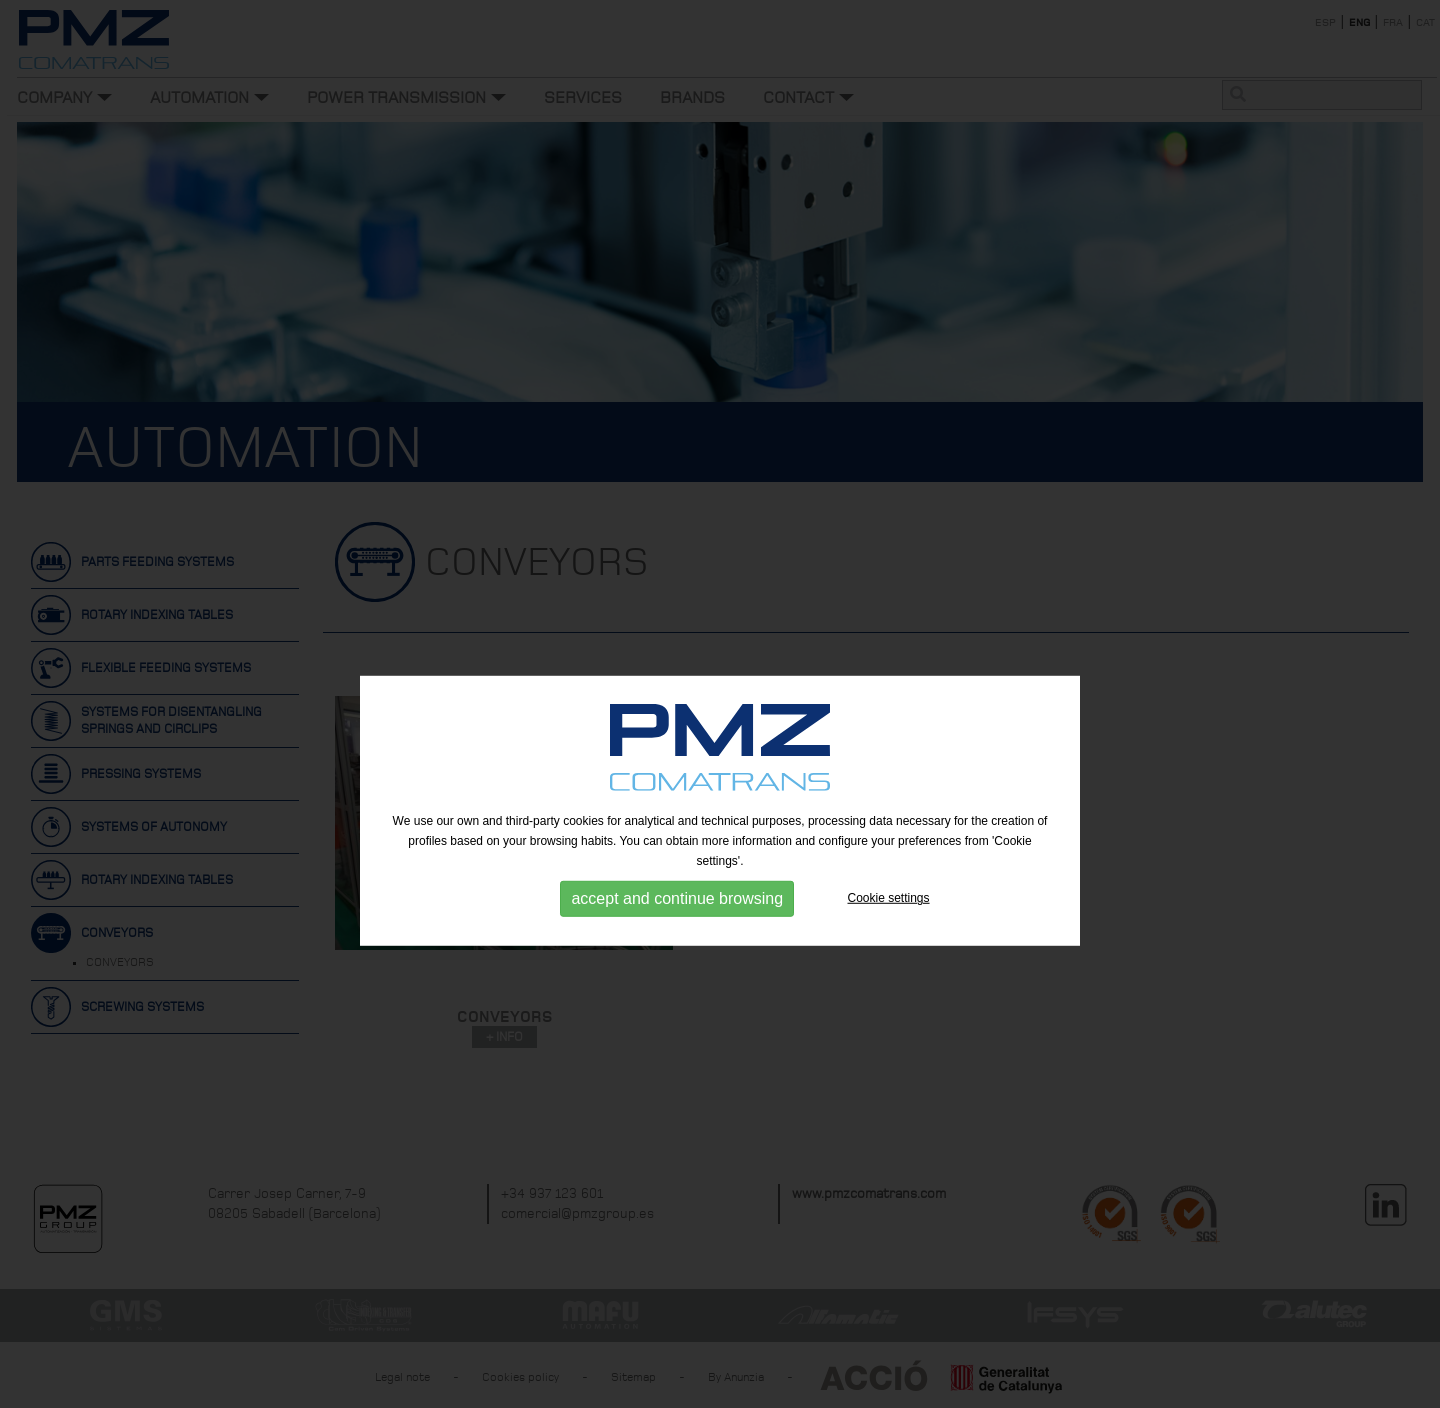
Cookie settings (889, 943)
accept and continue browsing (677, 943)
